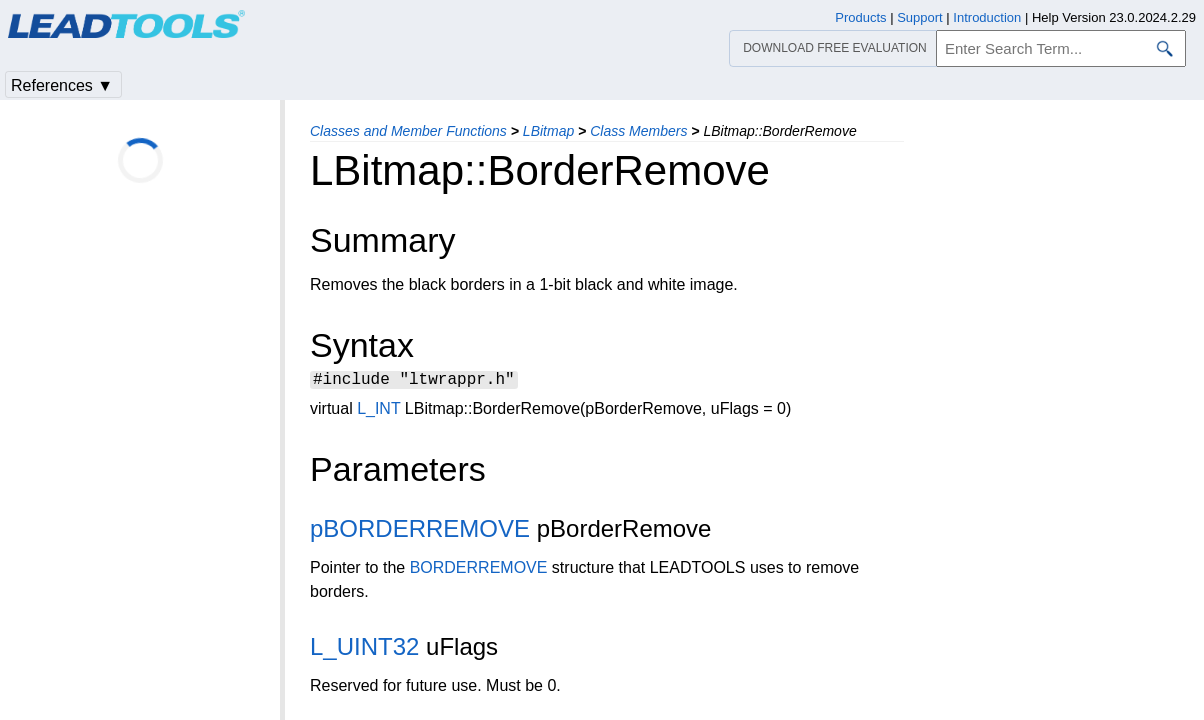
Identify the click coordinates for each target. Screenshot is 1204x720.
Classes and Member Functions (408, 131)
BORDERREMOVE (479, 570)
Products (860, 17)
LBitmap (548, 131)
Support (920, 17)
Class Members (638, 131)
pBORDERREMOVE (420, 531)
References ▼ (62, 85)
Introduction (987, 17)
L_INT (378, 411)
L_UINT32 (364, 649)
